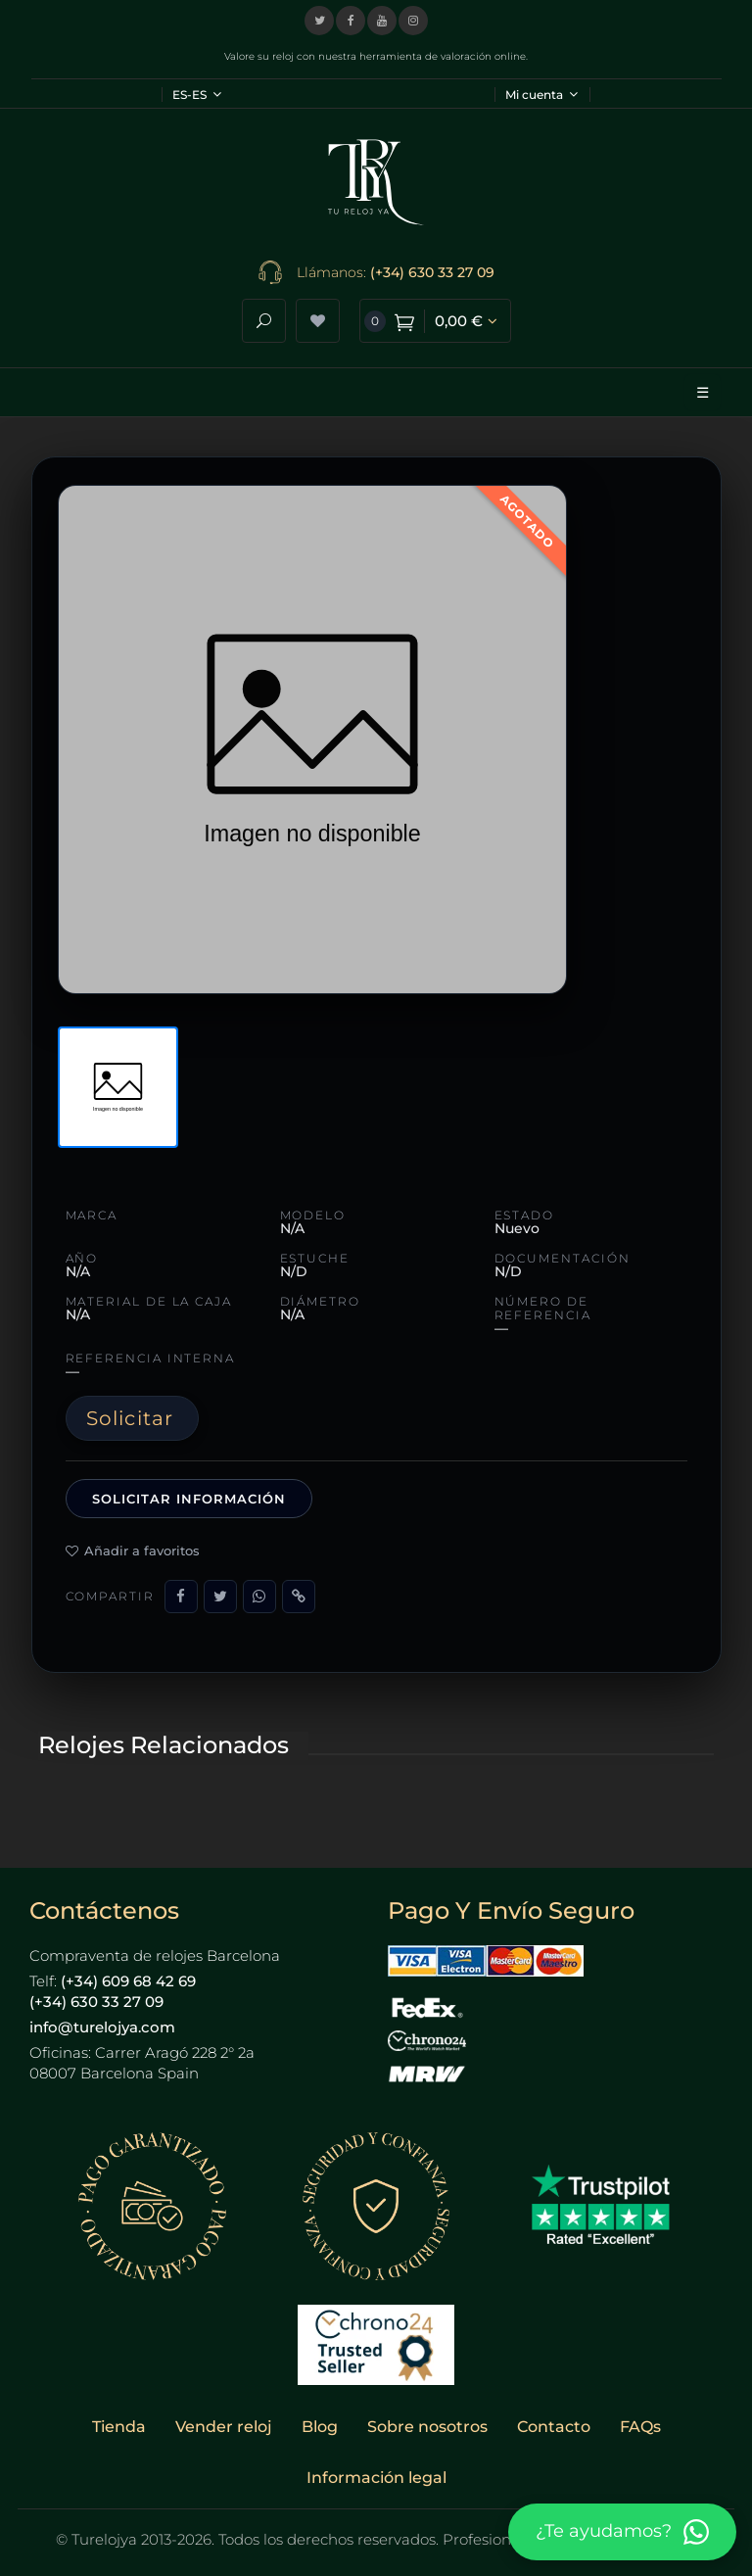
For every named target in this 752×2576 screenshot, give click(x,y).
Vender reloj (223, 2426)
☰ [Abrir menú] (702, 392)
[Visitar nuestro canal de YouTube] (382, 20)
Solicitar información (189, 1498)
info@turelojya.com (102, 2027)
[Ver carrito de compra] (435, 321)
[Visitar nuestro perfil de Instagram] (413, 20)
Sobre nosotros (427, 2426)
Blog (320, 2426)
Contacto (553, 2426)
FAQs (640, 2426)
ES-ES (196, 94)
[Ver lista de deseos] (318, 321)
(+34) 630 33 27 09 (432, 272)
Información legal (376, 2477)
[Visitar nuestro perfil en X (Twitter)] (319, 20)
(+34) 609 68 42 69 (128, 1981)
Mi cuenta (541, 94)
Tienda (119, 2426)
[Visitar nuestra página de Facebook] (350, 20)
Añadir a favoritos (133, 1550)
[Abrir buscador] (264, 321)
